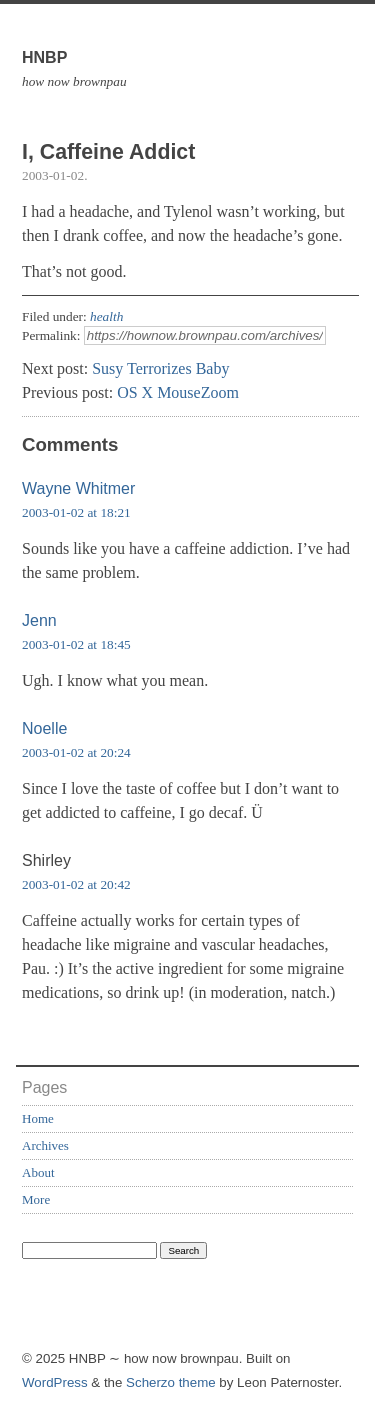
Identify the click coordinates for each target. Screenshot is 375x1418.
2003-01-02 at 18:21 (76, 512)
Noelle (44, 728)
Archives (45, 1145)
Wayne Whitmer (78, 488)
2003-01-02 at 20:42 (76, 884)
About (38, 1172)
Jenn (39, 620)
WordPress (55, 1382)
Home (38, 1118)
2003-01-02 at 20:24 (76, 752)
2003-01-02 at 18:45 (76, 644)
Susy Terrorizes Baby (160, 368)
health (106, 316)
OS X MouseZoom (178, 392)
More (36, 1199)
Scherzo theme (171, 1382)
